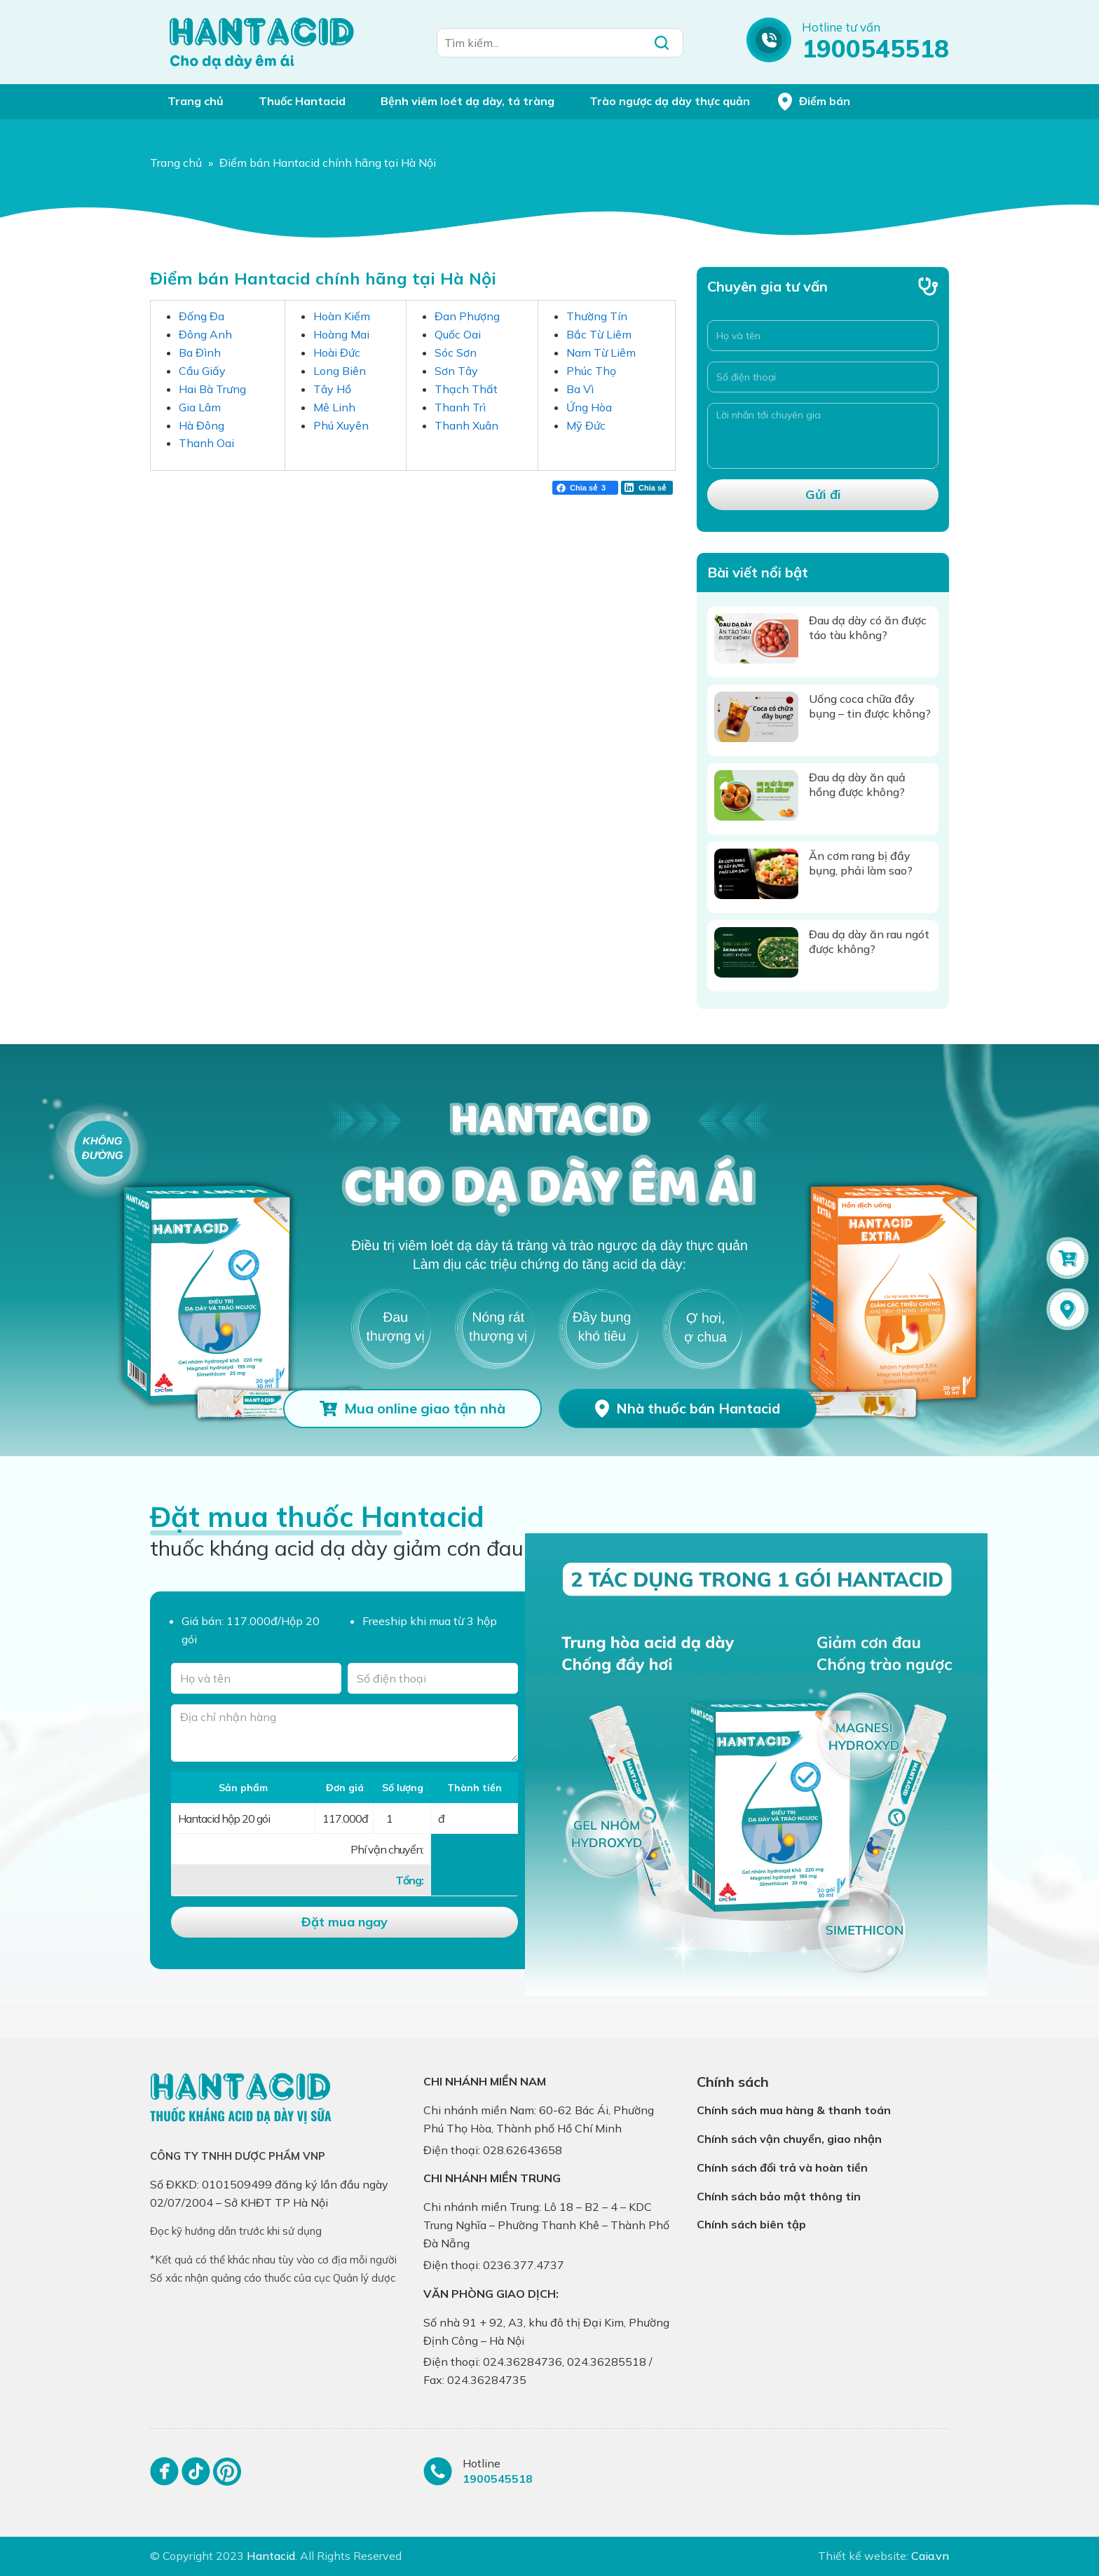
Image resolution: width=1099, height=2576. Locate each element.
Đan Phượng (467, 316)
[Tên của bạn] (256, 1678)
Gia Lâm (200, 407)
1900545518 (875, 48)
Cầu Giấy (202, 371)
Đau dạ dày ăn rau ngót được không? (869, 941)
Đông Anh (205, 334)
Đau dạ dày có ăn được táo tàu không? (868, 627)
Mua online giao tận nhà (424, 1408)
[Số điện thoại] (822, 377)
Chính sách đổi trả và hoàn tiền (782, 2167)
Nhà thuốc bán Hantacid (698, 1408)
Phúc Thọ (591, 371)
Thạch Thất (466, 389)
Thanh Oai (206, 443)
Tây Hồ (332, 389)
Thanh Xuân (466, 425)
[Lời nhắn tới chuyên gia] (822, 436)
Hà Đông (201, 425)
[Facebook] (164, 2477)
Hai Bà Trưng (212, 389)
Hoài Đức (336, 352)
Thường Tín (596, 316)
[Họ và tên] (822, 335)
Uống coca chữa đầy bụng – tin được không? (870, 706)
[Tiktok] (196, 2477)
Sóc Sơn (456, 352)
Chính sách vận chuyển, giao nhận (789, 2139)
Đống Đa (201, 316)
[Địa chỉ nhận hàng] (344, 1733)
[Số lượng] (402, 1818)
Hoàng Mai (341, 334)
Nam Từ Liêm (601, 352)
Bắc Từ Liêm (599, 334)
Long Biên (339, 371)
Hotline (481, 2463)
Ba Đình (200, 352)
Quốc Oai (458, 334)
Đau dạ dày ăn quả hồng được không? (857, 784)
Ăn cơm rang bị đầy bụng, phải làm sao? (861, 863)
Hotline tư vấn (841, 27)
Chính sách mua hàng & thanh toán (794, 2110)
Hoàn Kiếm (341, 316)
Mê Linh (334, 407)
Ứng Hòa (589, 407)
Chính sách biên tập (751, 2224)
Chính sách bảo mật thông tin (779, 2196)
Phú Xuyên (341, 425)
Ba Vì (580, 389)
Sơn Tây (456, 371)
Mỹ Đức (586, 425)
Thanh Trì (460, 407)
